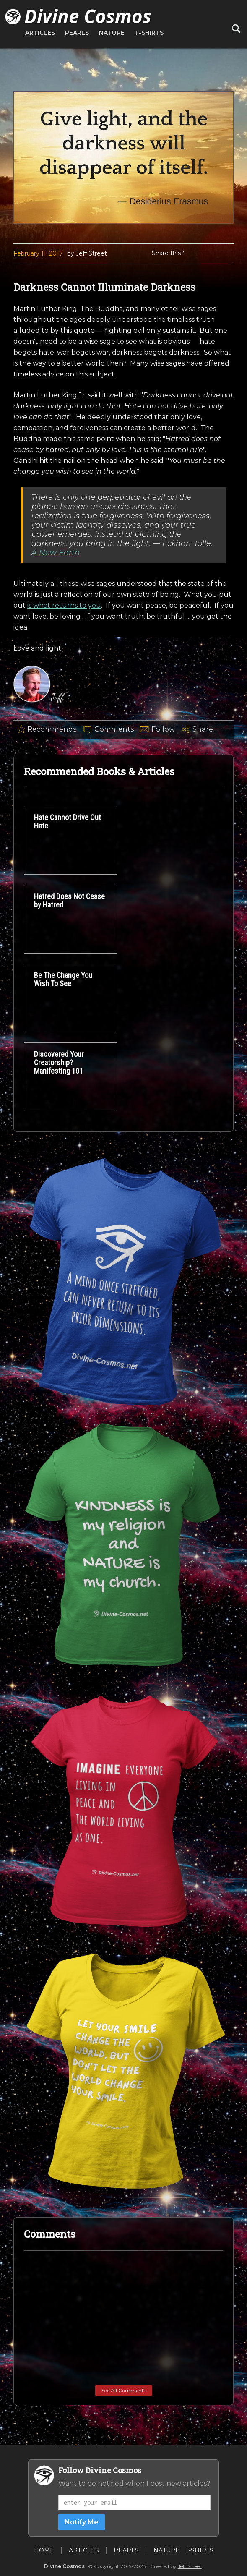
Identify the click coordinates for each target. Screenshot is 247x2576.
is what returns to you (64, 605)
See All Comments (123, 2390)
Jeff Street (190, 2566)
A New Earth (55, 552)
